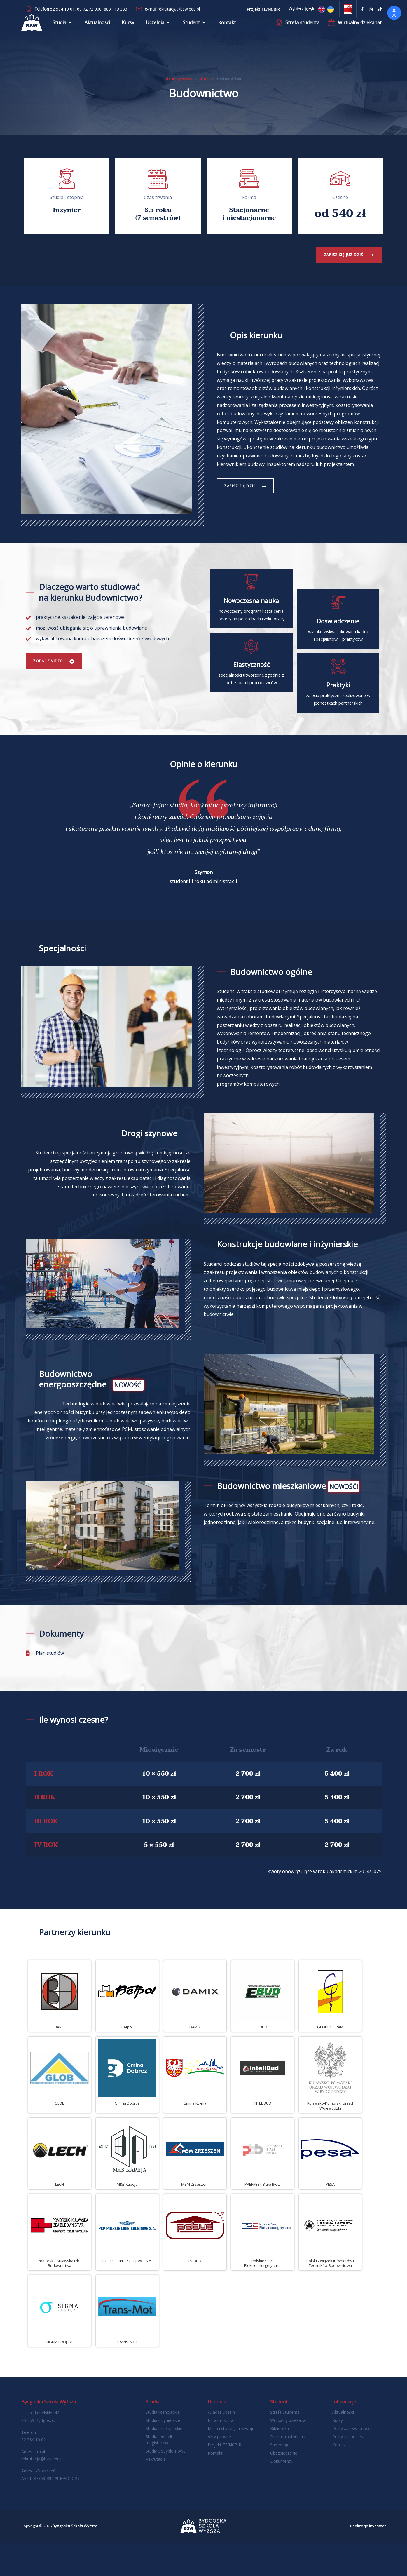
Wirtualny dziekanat (288, 2453)
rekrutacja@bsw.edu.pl (179, 9)
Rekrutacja (156, 2492)
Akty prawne (219, 2469)
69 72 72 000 (89, 9)
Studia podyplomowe (166, 2483)
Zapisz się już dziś (338, 254)
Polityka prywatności (351, 2461)
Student (195, 27)
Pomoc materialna (287, 2469)
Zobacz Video (51, 677)
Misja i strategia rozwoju (231, 2461)
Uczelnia (158, 27)
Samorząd (279, 2477)
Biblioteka (279, 2461)
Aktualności (97, 28)
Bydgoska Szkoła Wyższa (75, 2558)
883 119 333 (115, 9)
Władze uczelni (222, 2445)
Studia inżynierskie (163, 2453)
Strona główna (179, 78)
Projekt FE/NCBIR (224, 2477)
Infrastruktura (220, 2453)
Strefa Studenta (285, 2445)
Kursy (128, 28)
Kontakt (227, 28)
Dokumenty (281, 2494)
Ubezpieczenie (283, 2485)
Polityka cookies (347, 2469)
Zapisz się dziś (244, 485)
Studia (63, 27)
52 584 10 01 (62, 9)
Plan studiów (50, 1686)
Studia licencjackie (163, 2445)
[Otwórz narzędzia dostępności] (394, 13)
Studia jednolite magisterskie (160, 2472)
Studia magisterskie (164, 2461)
